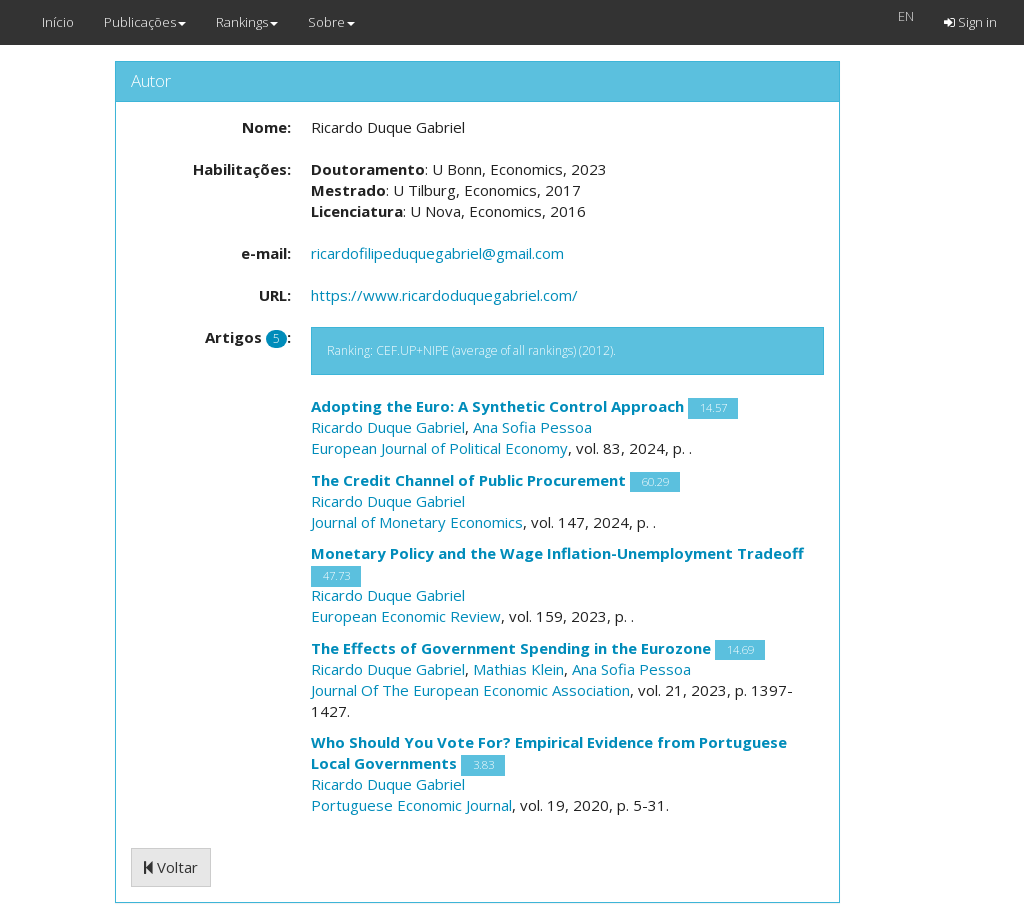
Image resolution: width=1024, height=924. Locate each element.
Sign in (970, 22)
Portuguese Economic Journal (411, 805)
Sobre (331, 22)
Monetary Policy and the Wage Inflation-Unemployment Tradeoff (557, 553)
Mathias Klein (518, 669)
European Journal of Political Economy (439, 448)
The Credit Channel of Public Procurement (468, 480)
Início (58, 22)
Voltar (171, 867)
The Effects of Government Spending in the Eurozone (511, 648)
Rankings (247, 22)
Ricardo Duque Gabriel (388, 427)
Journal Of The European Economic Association (470, 690)
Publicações (145, 22)
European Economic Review (406, 616)
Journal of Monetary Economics (417, 522)
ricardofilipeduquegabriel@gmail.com (437, 253)
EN (906, 16)
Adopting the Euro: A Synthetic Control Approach (497, 406)
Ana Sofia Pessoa (532, 427)
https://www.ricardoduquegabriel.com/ (444, 295)
